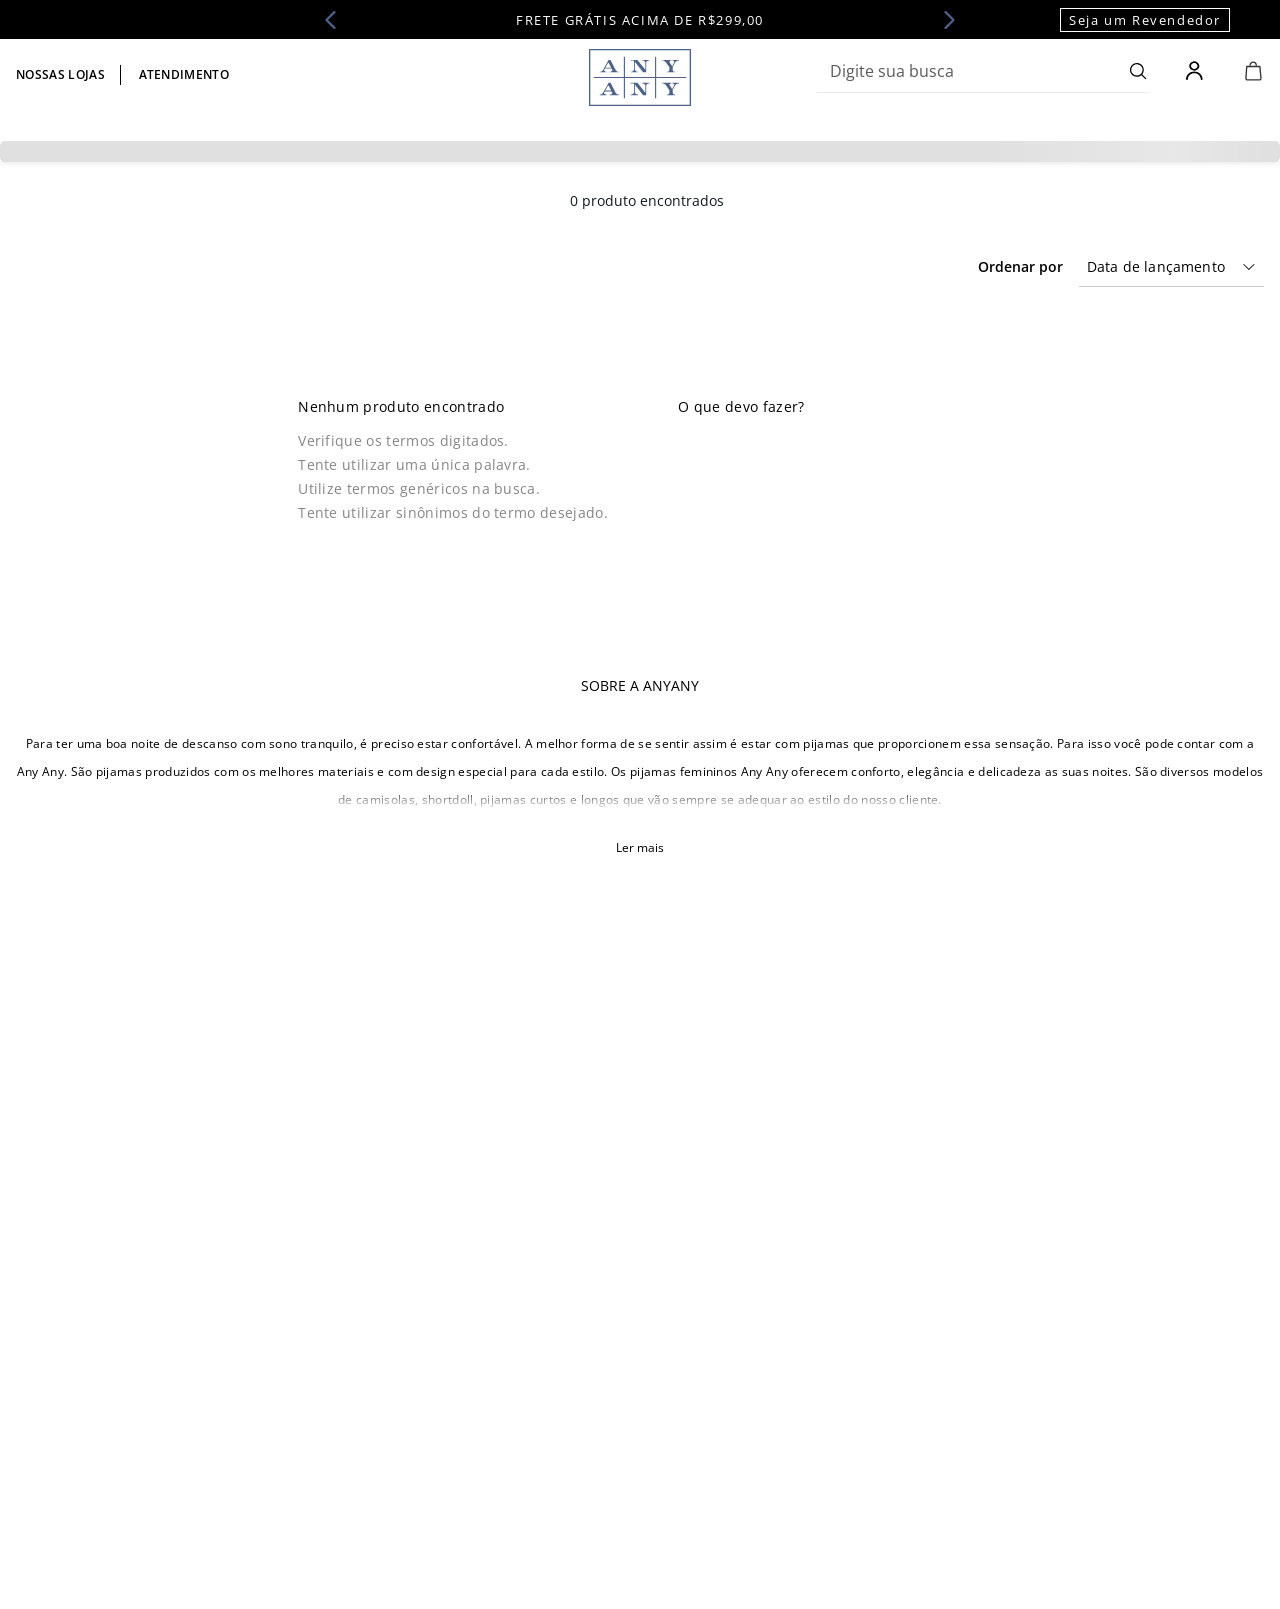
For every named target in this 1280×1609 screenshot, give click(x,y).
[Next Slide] (943, 20)
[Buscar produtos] (1138, 71)
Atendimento (184, 74)
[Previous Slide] (337, 20)
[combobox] (982, 71)
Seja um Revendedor (1145, 20)
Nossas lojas (60, 74)
